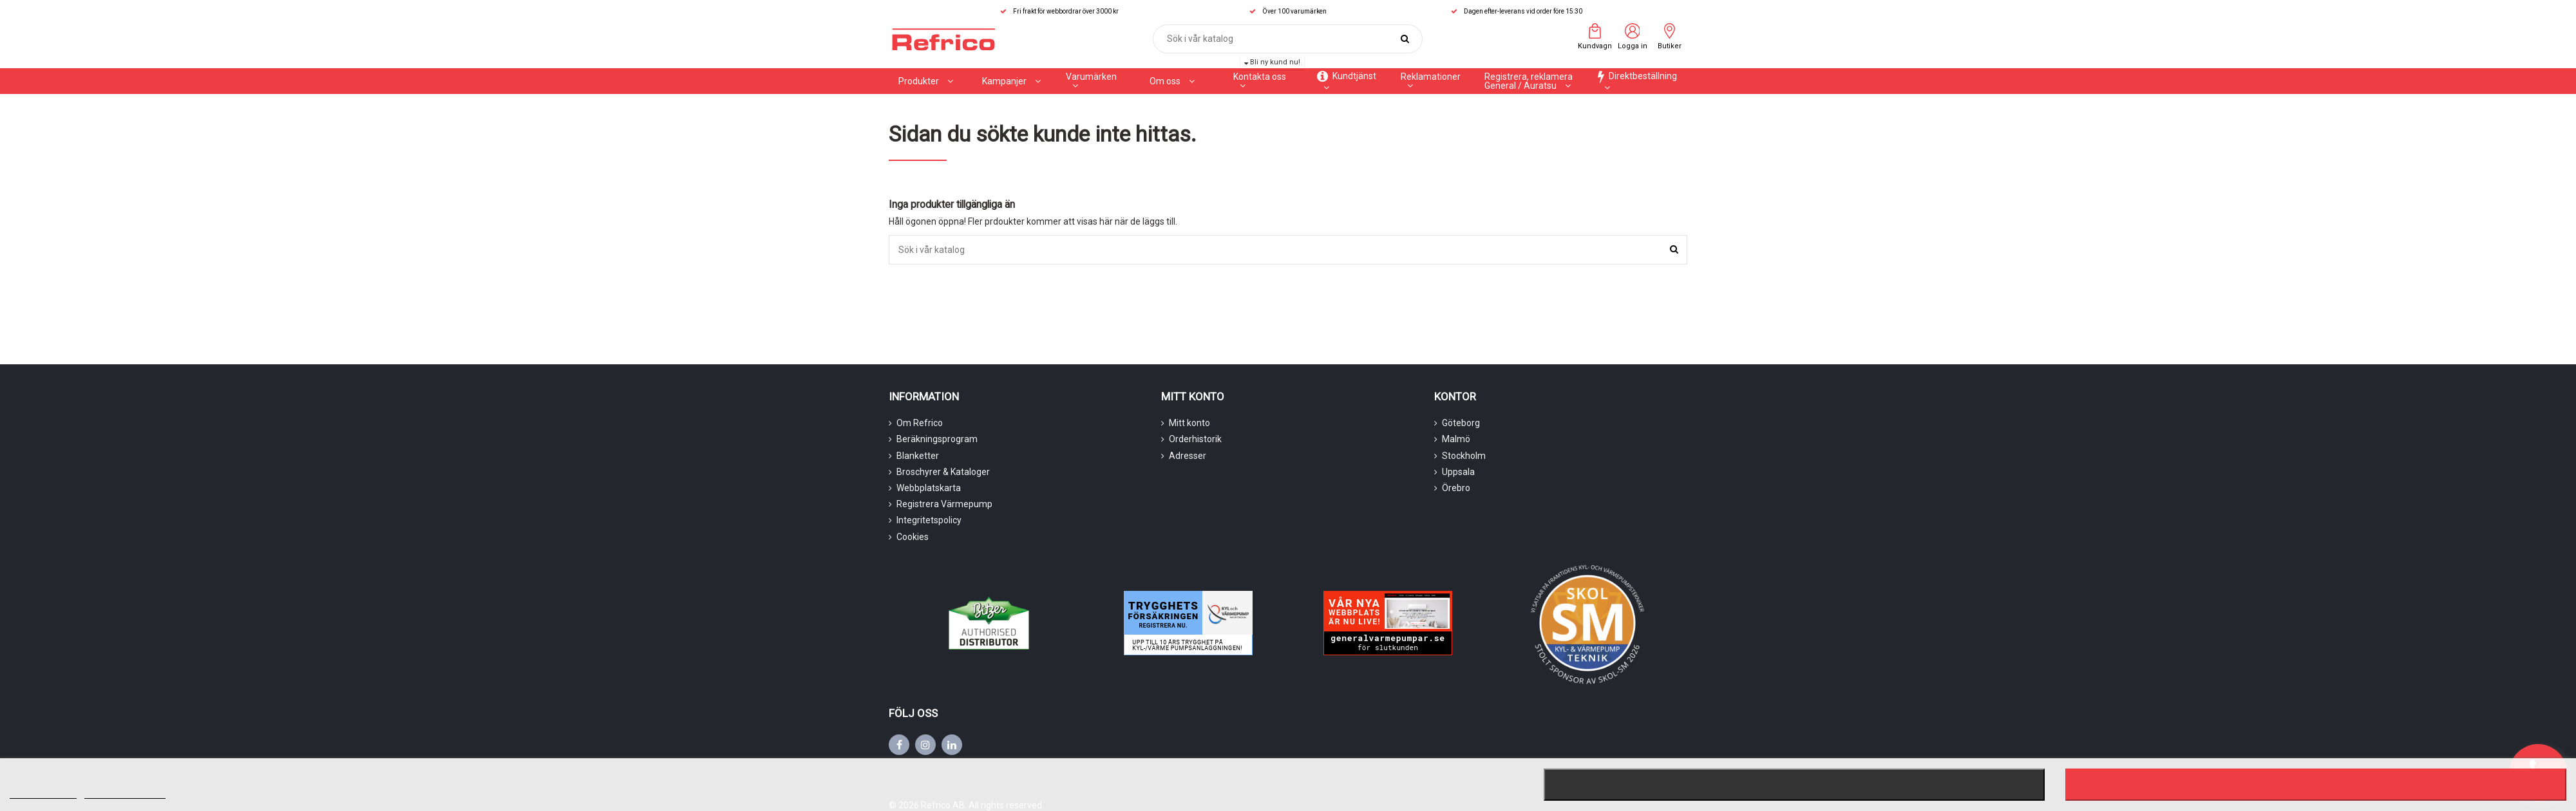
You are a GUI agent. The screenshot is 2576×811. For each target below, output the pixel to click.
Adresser (1187, 456)
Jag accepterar (2316, 784)
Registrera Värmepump (944, 504)
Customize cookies (125, 792)
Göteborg (1461, 423)
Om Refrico (919, 423)
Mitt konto (1189, 423)
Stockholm (1464, 456)
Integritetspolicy (928, 520)
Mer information (43, 792)
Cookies (912, 537)
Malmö (1456, 439)
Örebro (1456, 488)
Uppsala (1458, 472)
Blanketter (917, 456)
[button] (1011, 81)
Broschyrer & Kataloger (943, 472)
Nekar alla (1794, 784)
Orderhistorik (1195, 439)
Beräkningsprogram (937, 439)
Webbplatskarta (928, 488)
